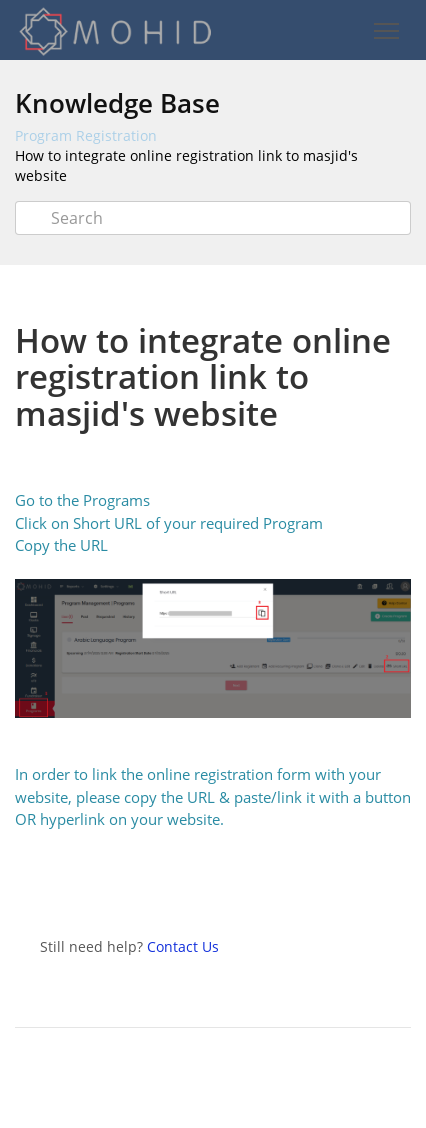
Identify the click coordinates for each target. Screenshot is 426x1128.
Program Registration (86, 135)
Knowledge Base (117, 103)
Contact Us (183, 946)
